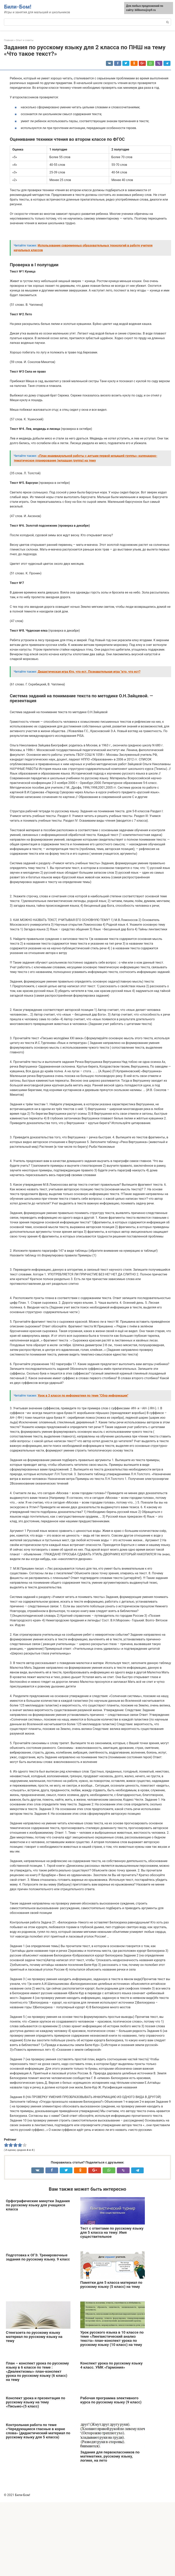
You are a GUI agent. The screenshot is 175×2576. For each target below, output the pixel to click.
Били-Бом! (17, 7)
